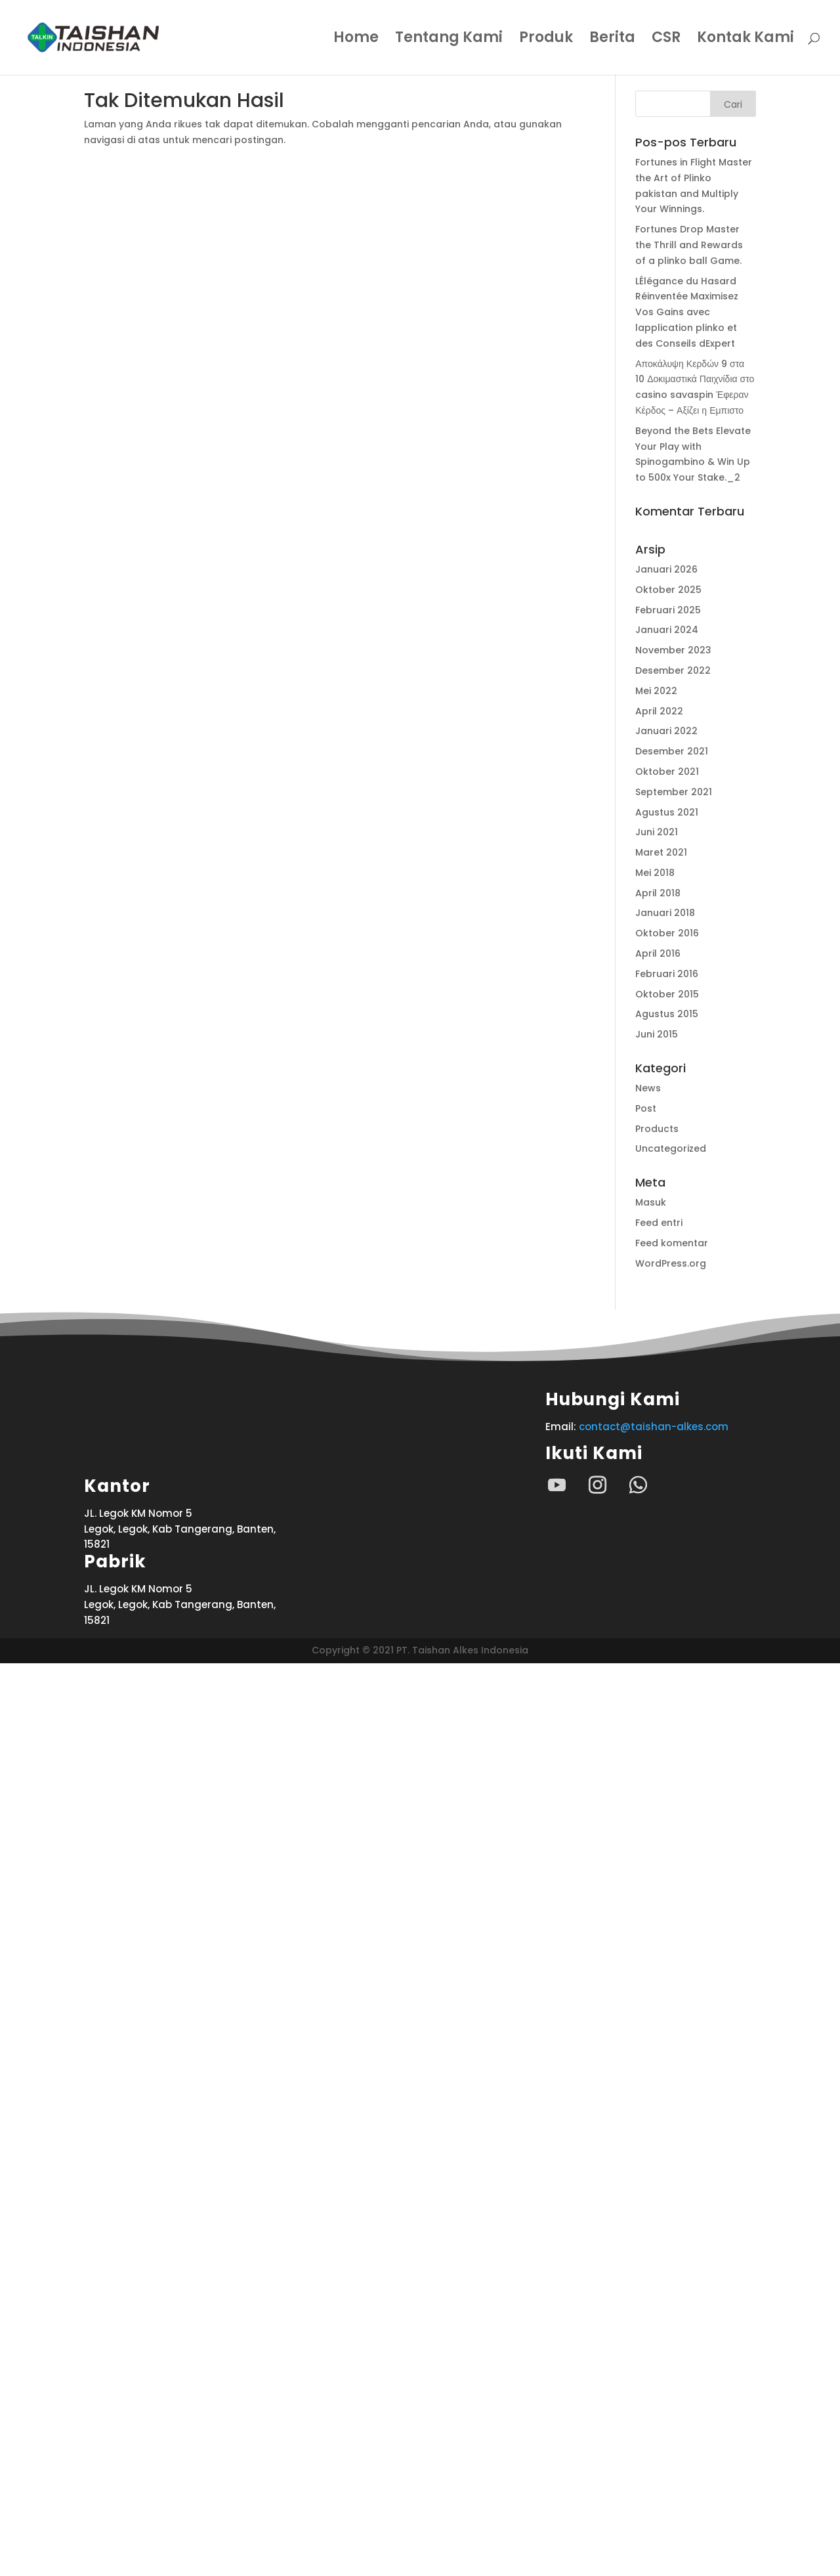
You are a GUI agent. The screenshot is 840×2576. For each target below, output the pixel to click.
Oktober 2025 (668, 589)
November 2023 (673, 650)
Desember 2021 (671, 751)
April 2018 (658, 893)
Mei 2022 (656, 690)
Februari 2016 (666, 973)
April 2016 (658, 953)
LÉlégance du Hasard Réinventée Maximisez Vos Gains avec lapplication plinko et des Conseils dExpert (686, 312)
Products (657, 1128)
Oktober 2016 (667, 933)
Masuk (650, 1202)
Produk (546, 40)
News (648, 1088)
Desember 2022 (673, 670)
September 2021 (673, 791)
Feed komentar (671, 1243)
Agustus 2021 (666, 812)
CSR (666, 40)
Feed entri (658, 1222)
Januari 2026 (666, 569)
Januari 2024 (666, 629)
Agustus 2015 (666, 1013)
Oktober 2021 (667, 771)
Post (645, 1108)
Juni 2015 (656, 1034)
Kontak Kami (745, 40)
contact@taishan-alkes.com (653, 1426)
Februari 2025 (668, 610)
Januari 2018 (665, 912)
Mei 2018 (655, 872)
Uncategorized (670, 1148)
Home (356, 40)
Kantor (117, 2399)
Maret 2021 (661, 852)
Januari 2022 (666, 730)
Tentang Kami (449, 40)
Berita (612, 40)
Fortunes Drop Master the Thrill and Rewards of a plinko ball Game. (689, 245)
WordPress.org (670, 1263)
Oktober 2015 (667, 994)
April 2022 (659, 711)
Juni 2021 (656, 832)
